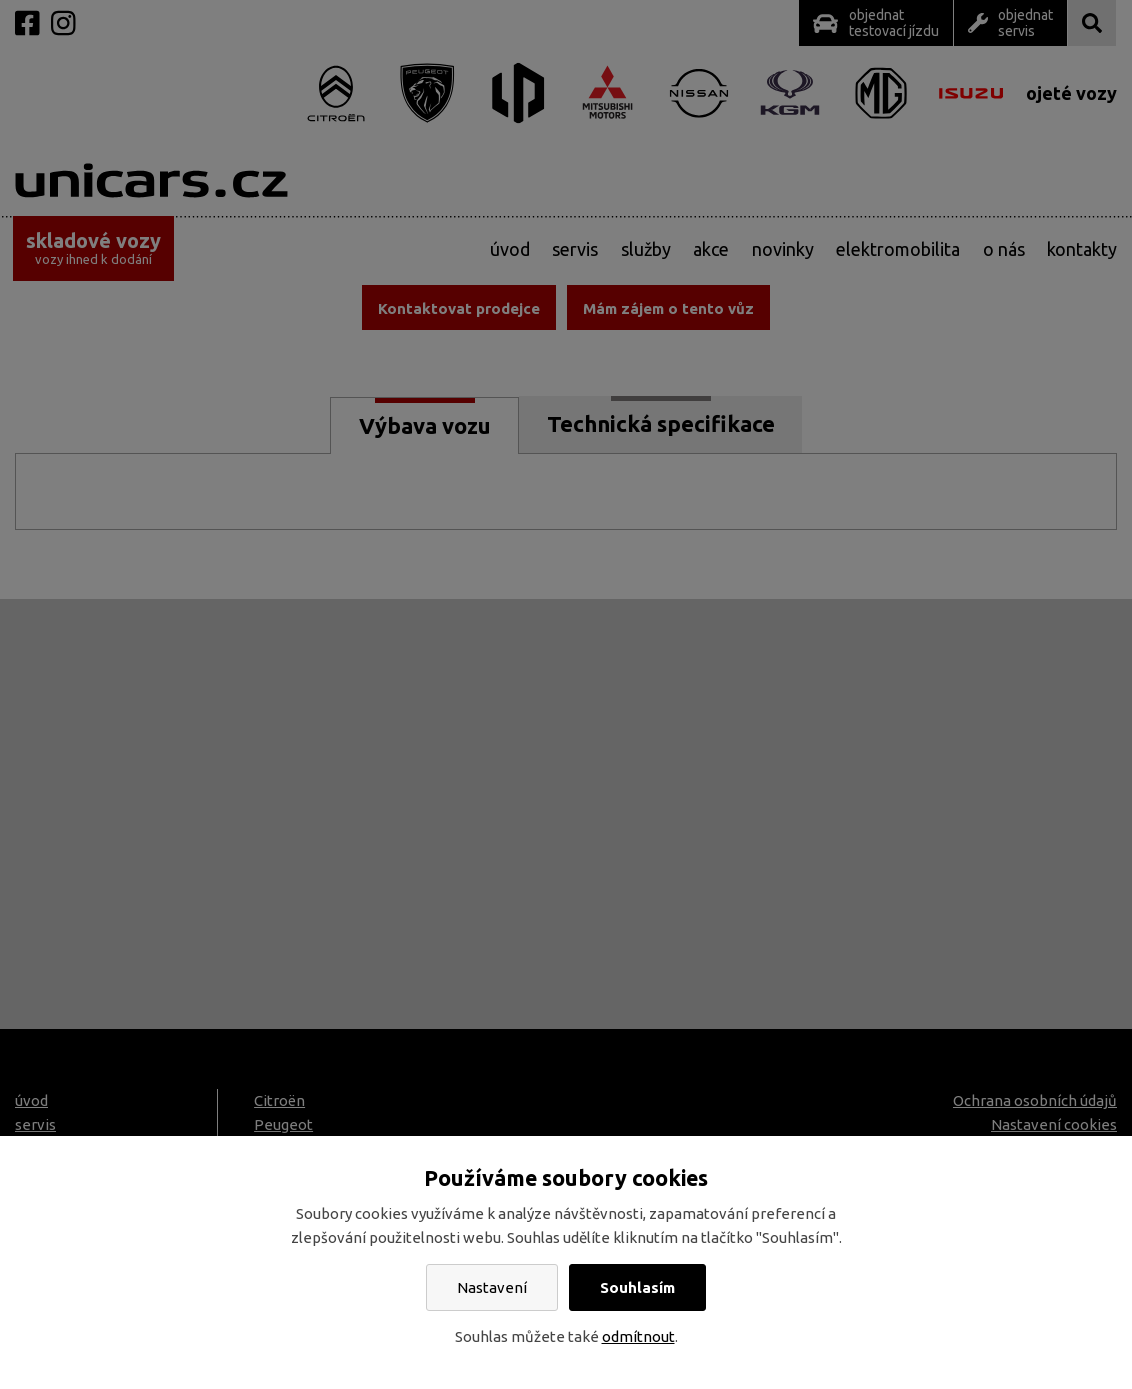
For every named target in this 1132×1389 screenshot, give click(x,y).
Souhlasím (637, 1287)
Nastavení (492, 1287)
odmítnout (638, 1336)
